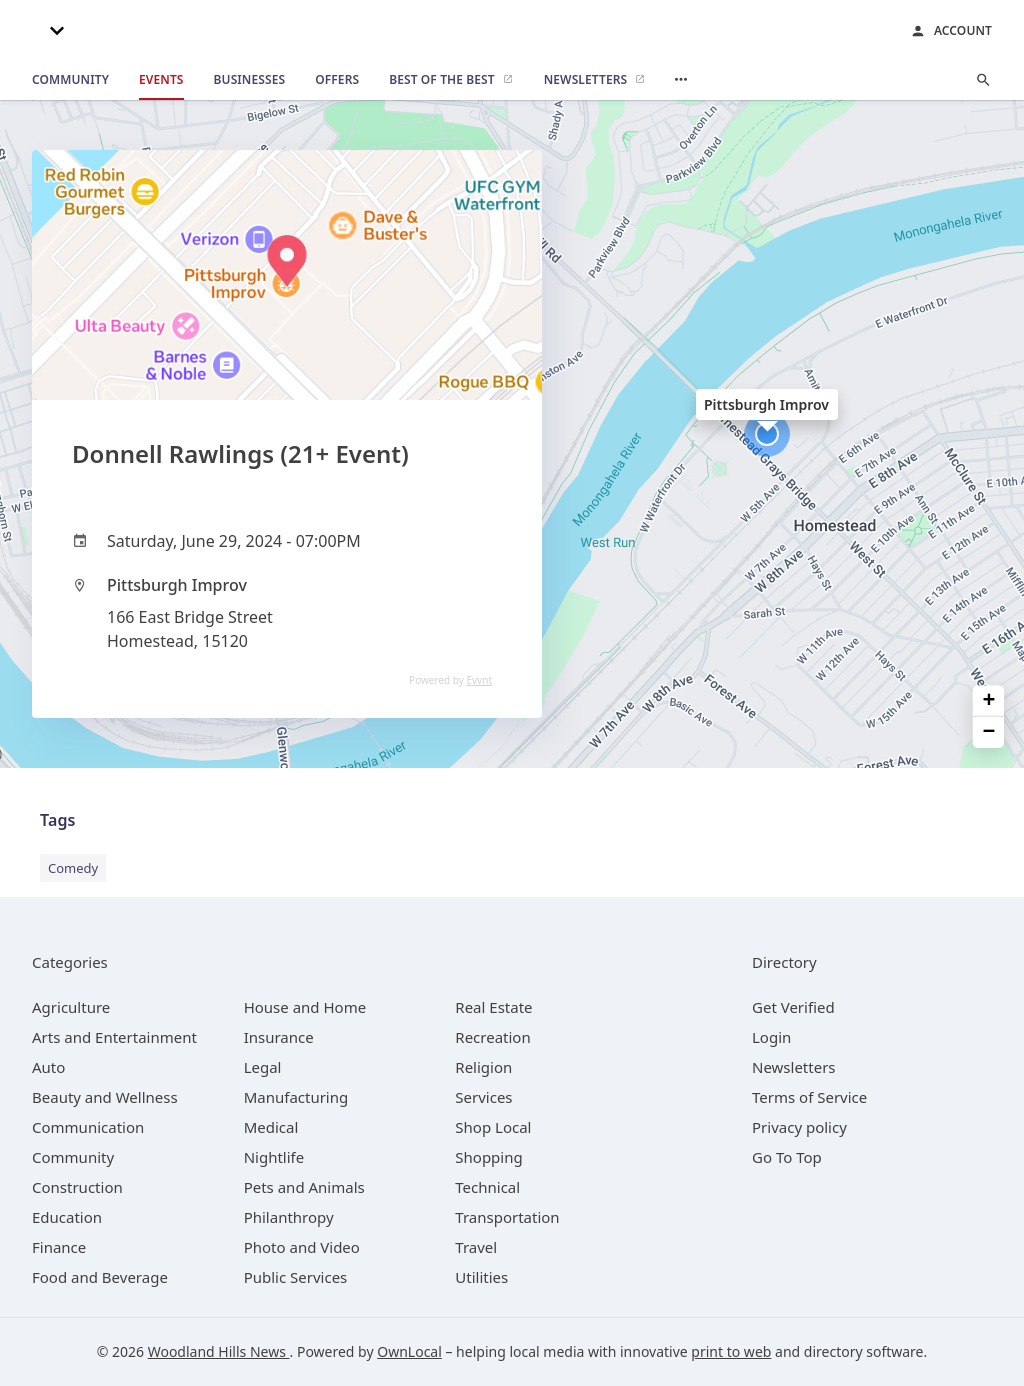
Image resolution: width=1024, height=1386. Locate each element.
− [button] (989, 732)
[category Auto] (48, 1067)
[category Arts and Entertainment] (114, 1037)
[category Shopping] (488, 1157)
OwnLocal (409, 1351)
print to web (731, 1351)
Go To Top (787, 1157)
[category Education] (67, 1217)
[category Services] (483, 1097)
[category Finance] (59, 1247)
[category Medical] (271, 1127)
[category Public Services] (296, 1277)
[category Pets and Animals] (304, 1187)
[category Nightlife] (274, 1157)
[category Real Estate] (493, 1007)
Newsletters (794, 1067)
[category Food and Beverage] (100, 1277)
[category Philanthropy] (289, 1217)
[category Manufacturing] (296, 1097)
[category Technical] (487, 1187)
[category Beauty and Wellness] (105, 1097)
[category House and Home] (305, 1007)
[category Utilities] (481, 1277)
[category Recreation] (492, 1037)
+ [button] (989, 701)
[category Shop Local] (493, 1127)
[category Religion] (483, 1067)
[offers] (337, 80)
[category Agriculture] (71, 1007)
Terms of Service (809, 1097)
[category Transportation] (507, 1217)
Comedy (73, 868)
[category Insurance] (279, 1037)
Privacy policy (799, 1127)
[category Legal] (263, 1067)
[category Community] (73, 1157)
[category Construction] (77, 1187)
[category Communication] (88, 1127)
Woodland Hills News (219, 1351)
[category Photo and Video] (302, 1247)
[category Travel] (476, 1247)
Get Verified (793, 1007)
